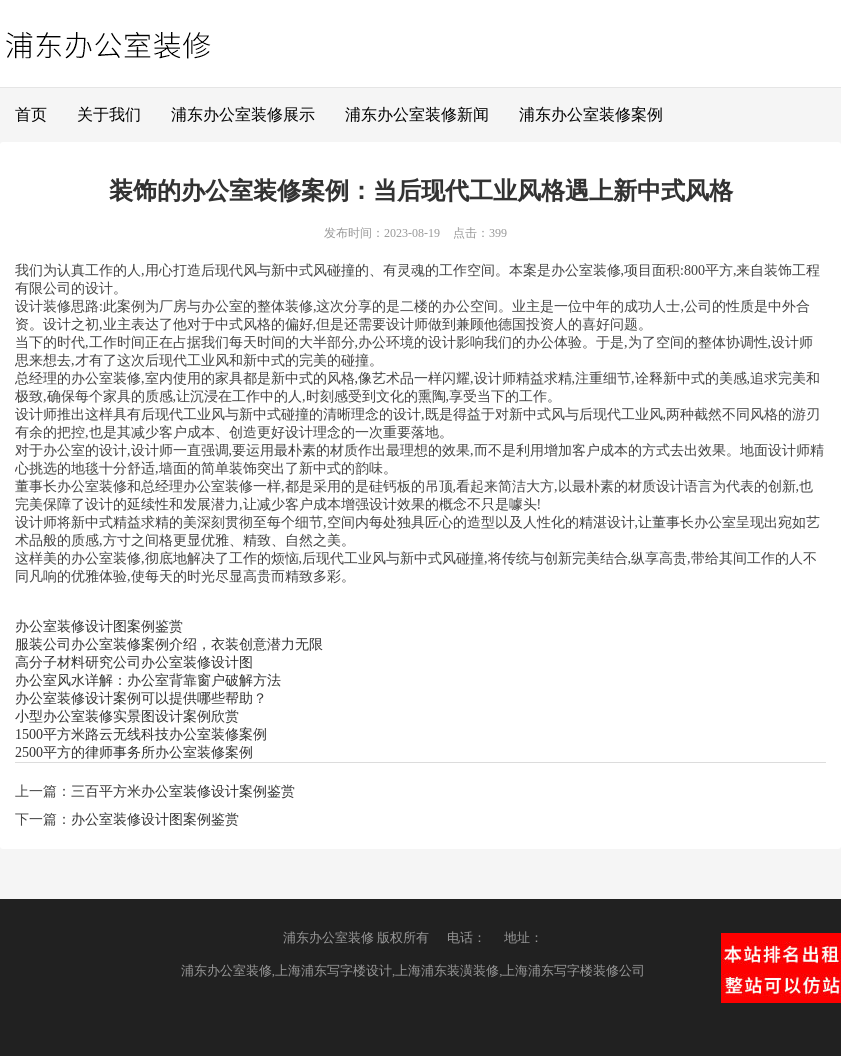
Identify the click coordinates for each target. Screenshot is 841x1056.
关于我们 (109, 114)
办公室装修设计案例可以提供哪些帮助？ (141, 698)
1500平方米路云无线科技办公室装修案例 (141, 734)
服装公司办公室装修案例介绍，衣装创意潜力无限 (169, 644)
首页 (31, 114)
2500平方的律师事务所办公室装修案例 (134, 752)
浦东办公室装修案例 (591, 114)
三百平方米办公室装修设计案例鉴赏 (183, 791)
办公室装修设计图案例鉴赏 (99, 626)
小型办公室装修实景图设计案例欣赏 (127, 716)
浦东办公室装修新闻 (417, 114)
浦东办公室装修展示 (243, 114)
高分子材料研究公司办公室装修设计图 (134, 662)
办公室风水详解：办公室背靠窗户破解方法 (148, 680)
